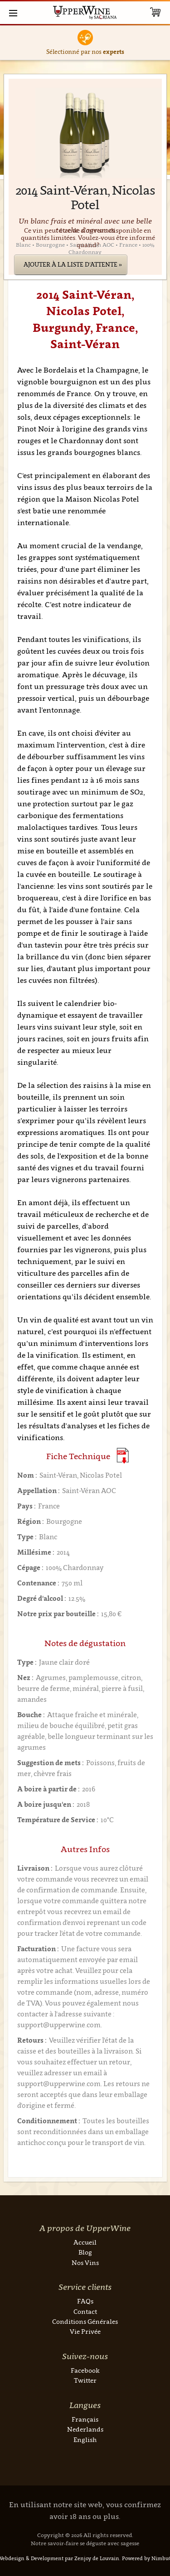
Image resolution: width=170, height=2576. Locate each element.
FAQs (85, 2301)
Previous (9, 42)
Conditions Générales (85, 2321)
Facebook (85, 2370)
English (85, 2439)
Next (161, 42)
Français (85, 2419)
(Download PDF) (123, 1456)
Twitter (85, 2380)
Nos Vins (85, 2262)
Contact (85, 2311)
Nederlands (85, 2429)
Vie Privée (85, 2331)
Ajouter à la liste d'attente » (73, 264)
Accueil (85, 2242)
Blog (85, 2252)
